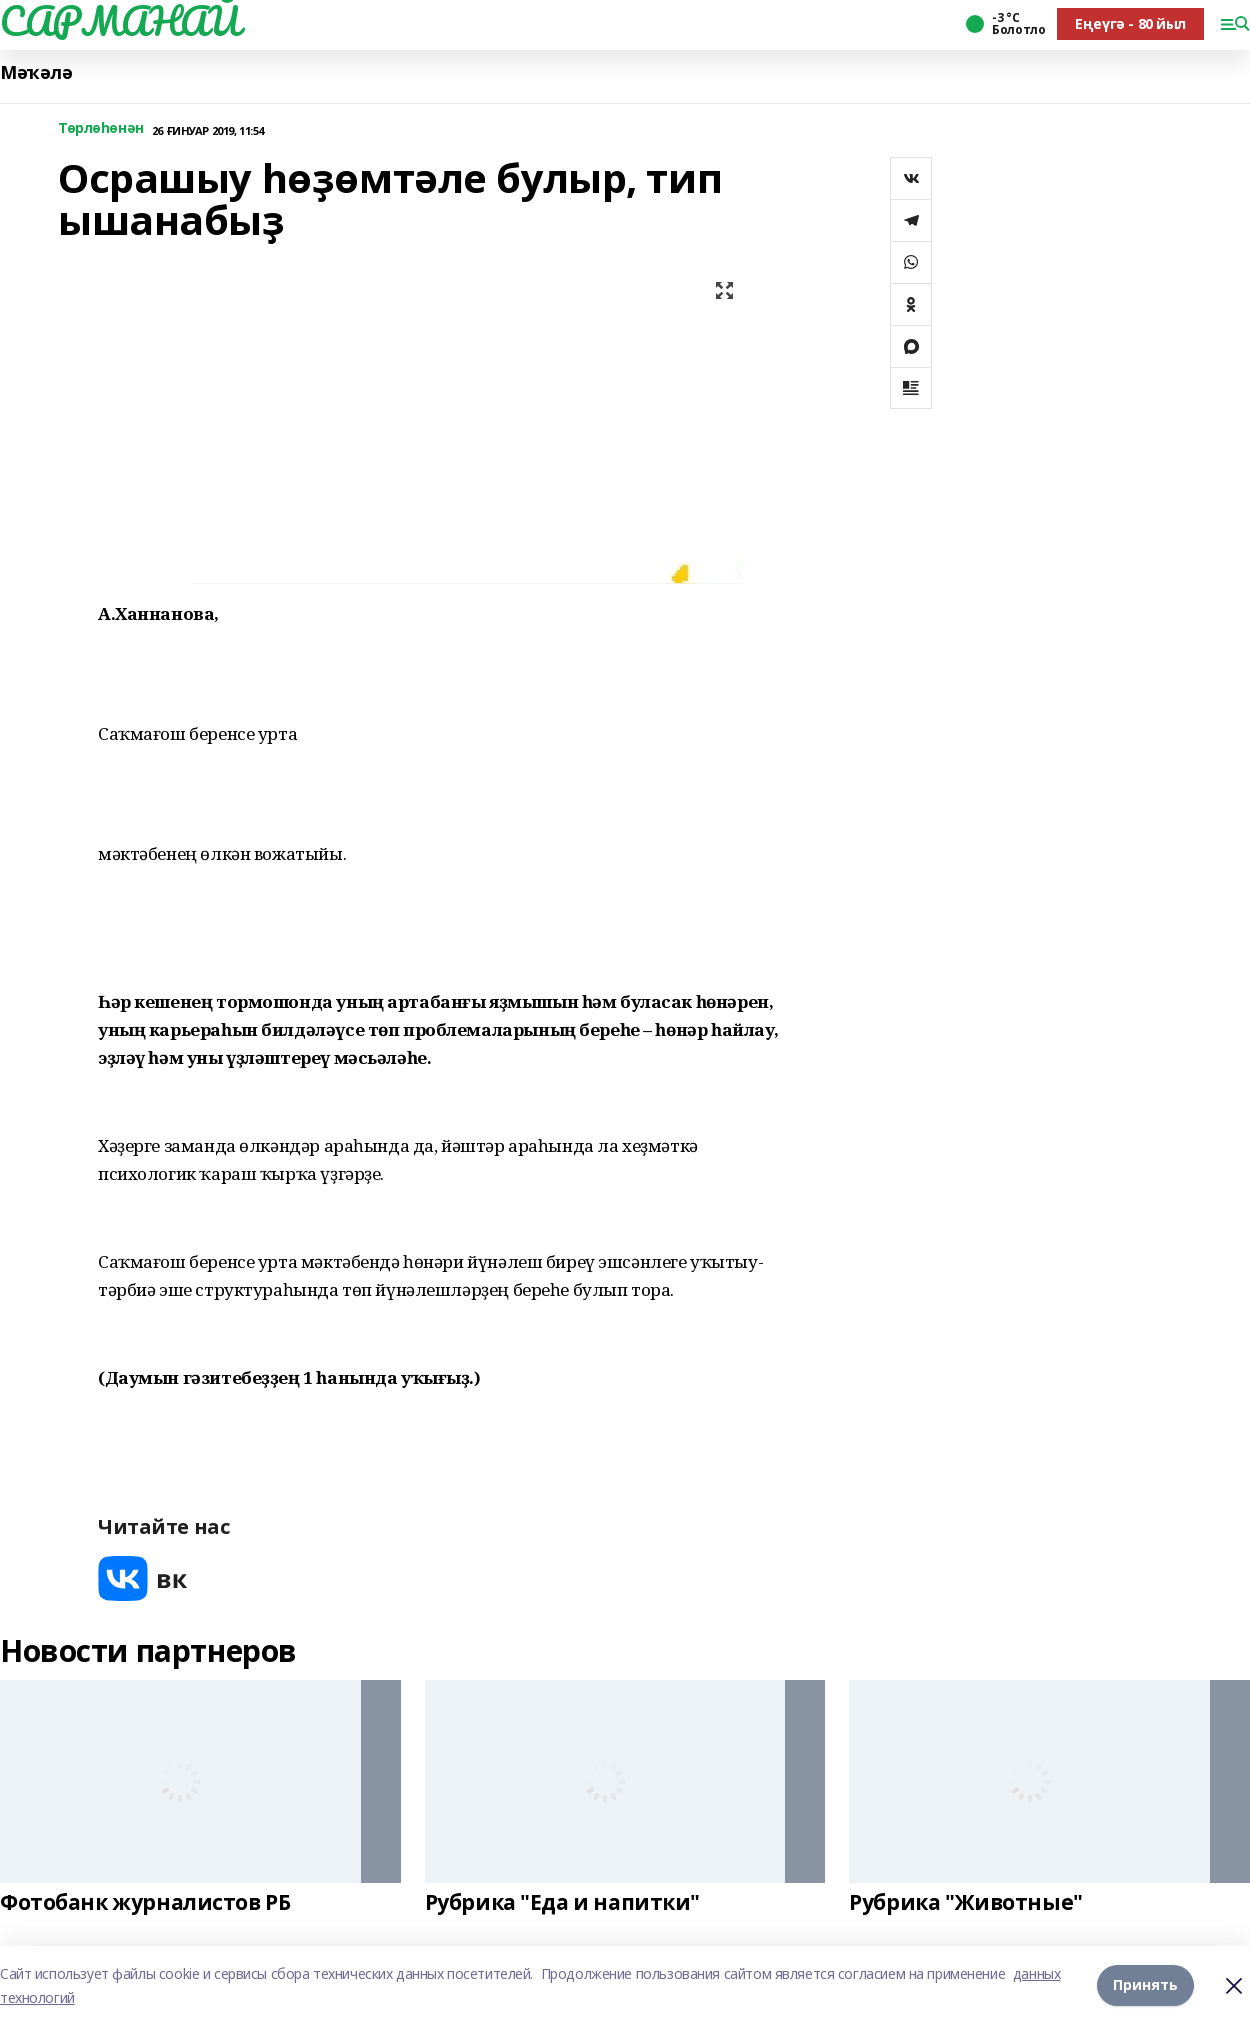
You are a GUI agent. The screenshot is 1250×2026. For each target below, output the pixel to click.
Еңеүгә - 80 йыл (1130, 23)
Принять (1145, 1985)
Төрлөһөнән (101, 128)
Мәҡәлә (36, 72)
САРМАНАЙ (120, 21)
